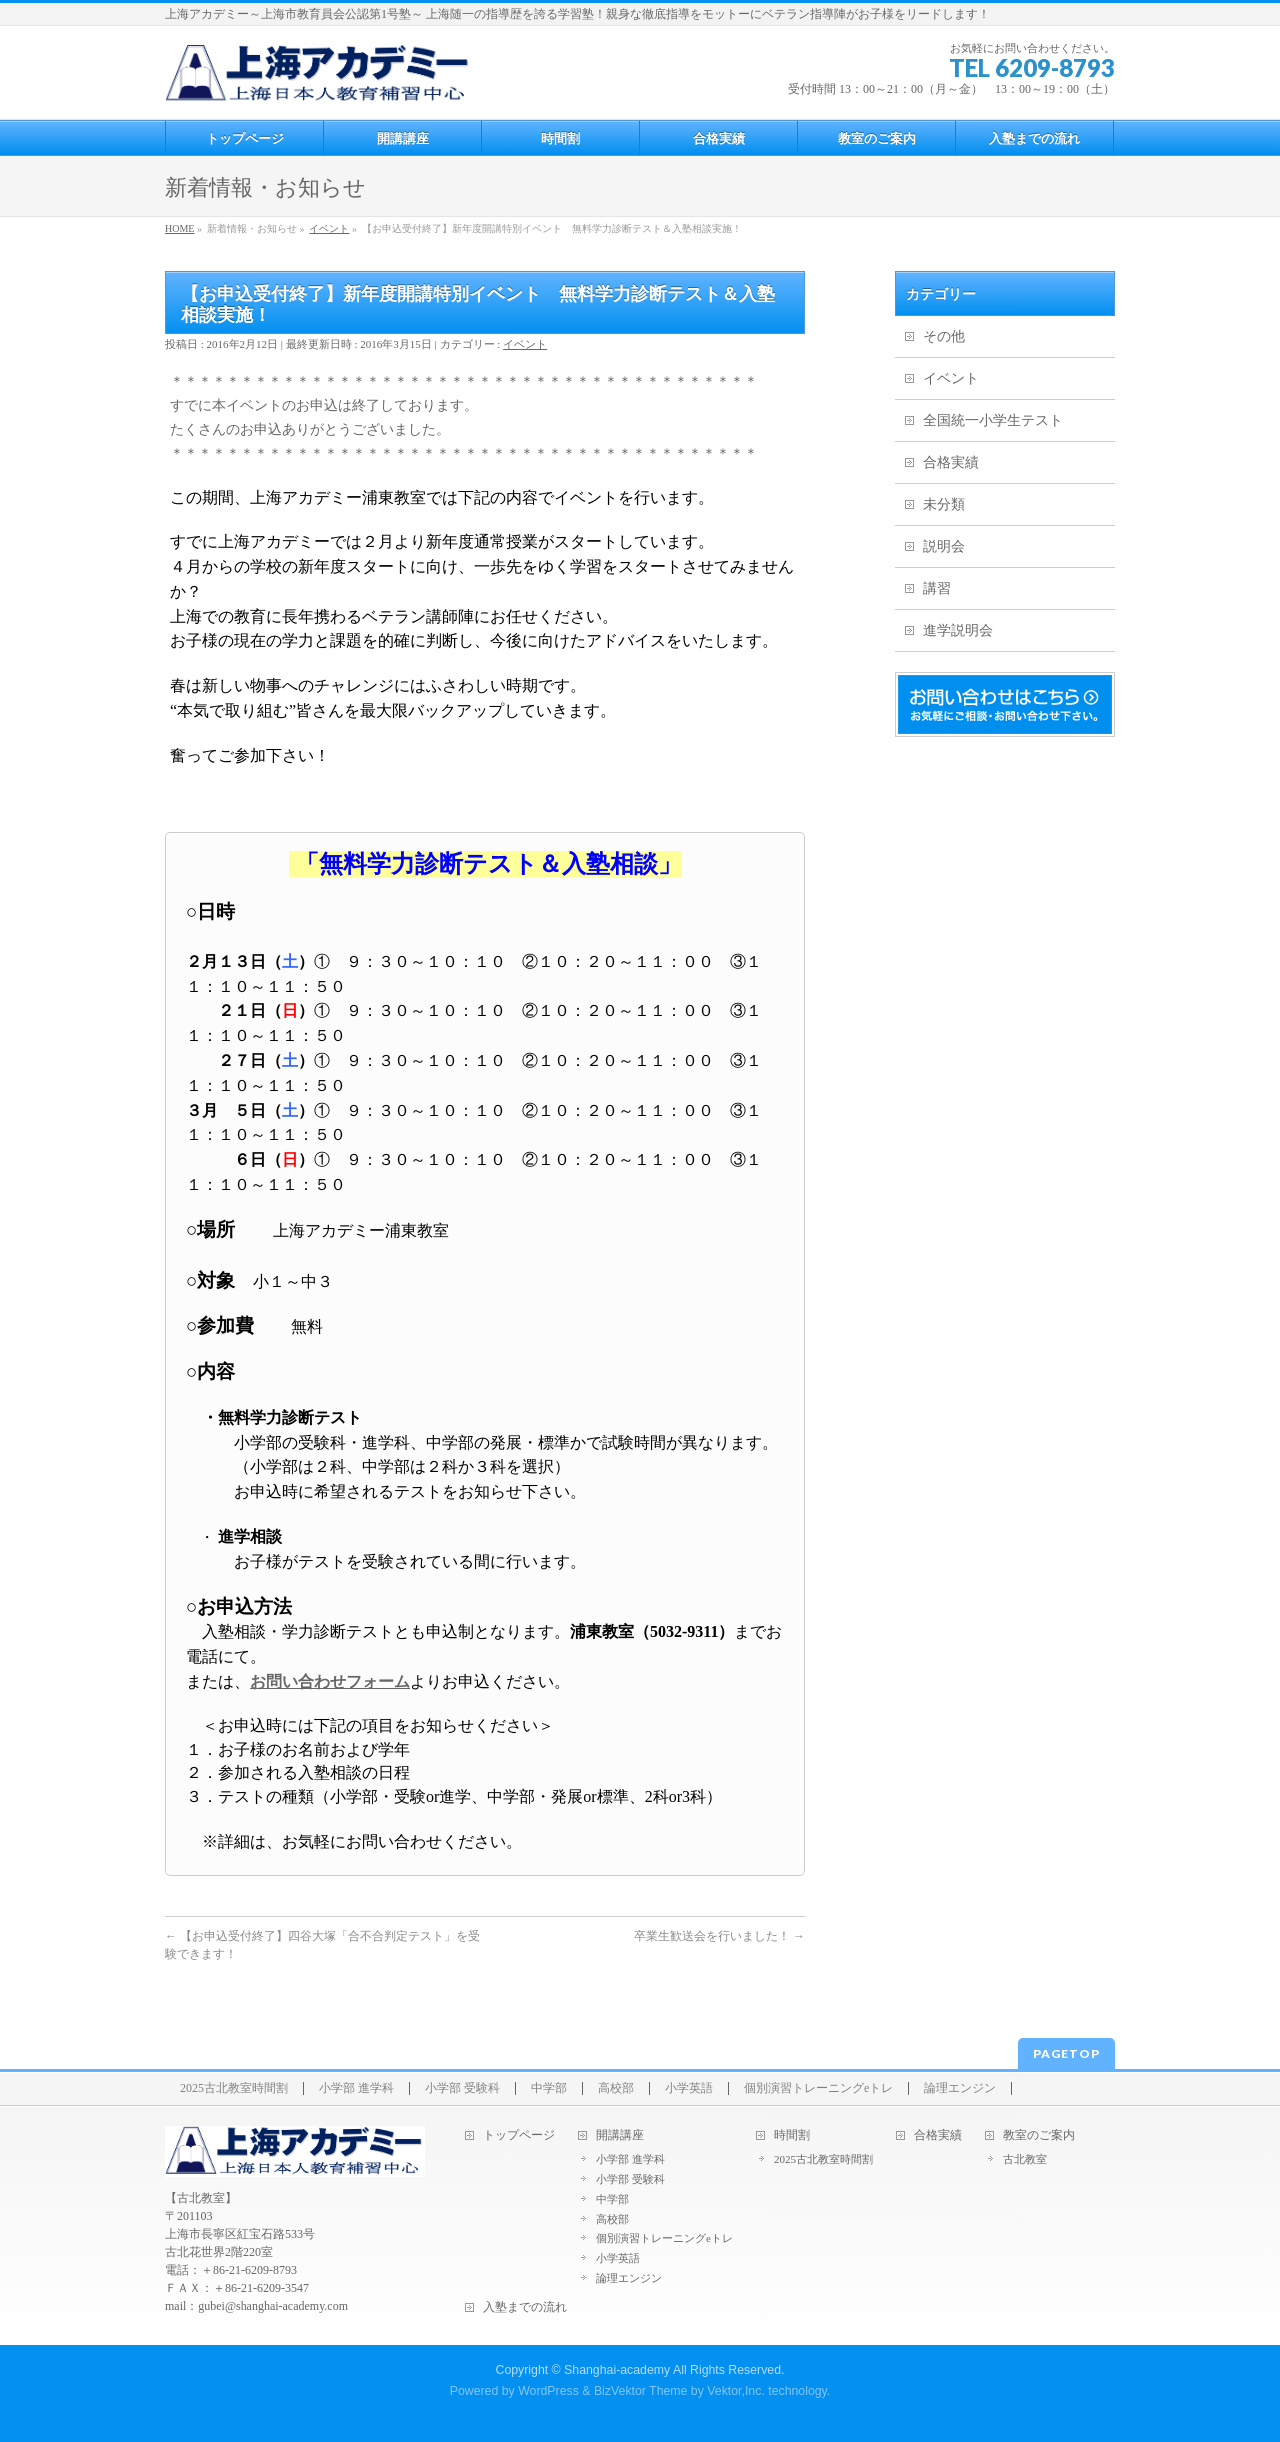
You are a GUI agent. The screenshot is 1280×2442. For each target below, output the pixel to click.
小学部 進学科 (356, 2088)
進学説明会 (958, 630)
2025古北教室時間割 (234, 2088)
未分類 (944, 504)
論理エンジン (960, 2088)
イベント (525, 344)
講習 (937, 588)
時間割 (792, 2135)
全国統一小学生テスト (993, 420)
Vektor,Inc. (736, 2391)
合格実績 (951, 462)
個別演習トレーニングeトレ (818, 2088)
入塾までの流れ (525, 2307)
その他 (944, 336)
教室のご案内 (1039, 2135)
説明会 (944, 546)
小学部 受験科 (462, 2088)
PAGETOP (1066, 2053)
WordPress (548, 2391)
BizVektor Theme (641, 2391)
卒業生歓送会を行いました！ (719, 1936)
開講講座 (620, 2135)
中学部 (549, 2088)
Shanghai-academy (617, 2370)
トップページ (519, 2135)
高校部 (616, 2088)
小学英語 (689, 2088)
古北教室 (1025, 2159)
